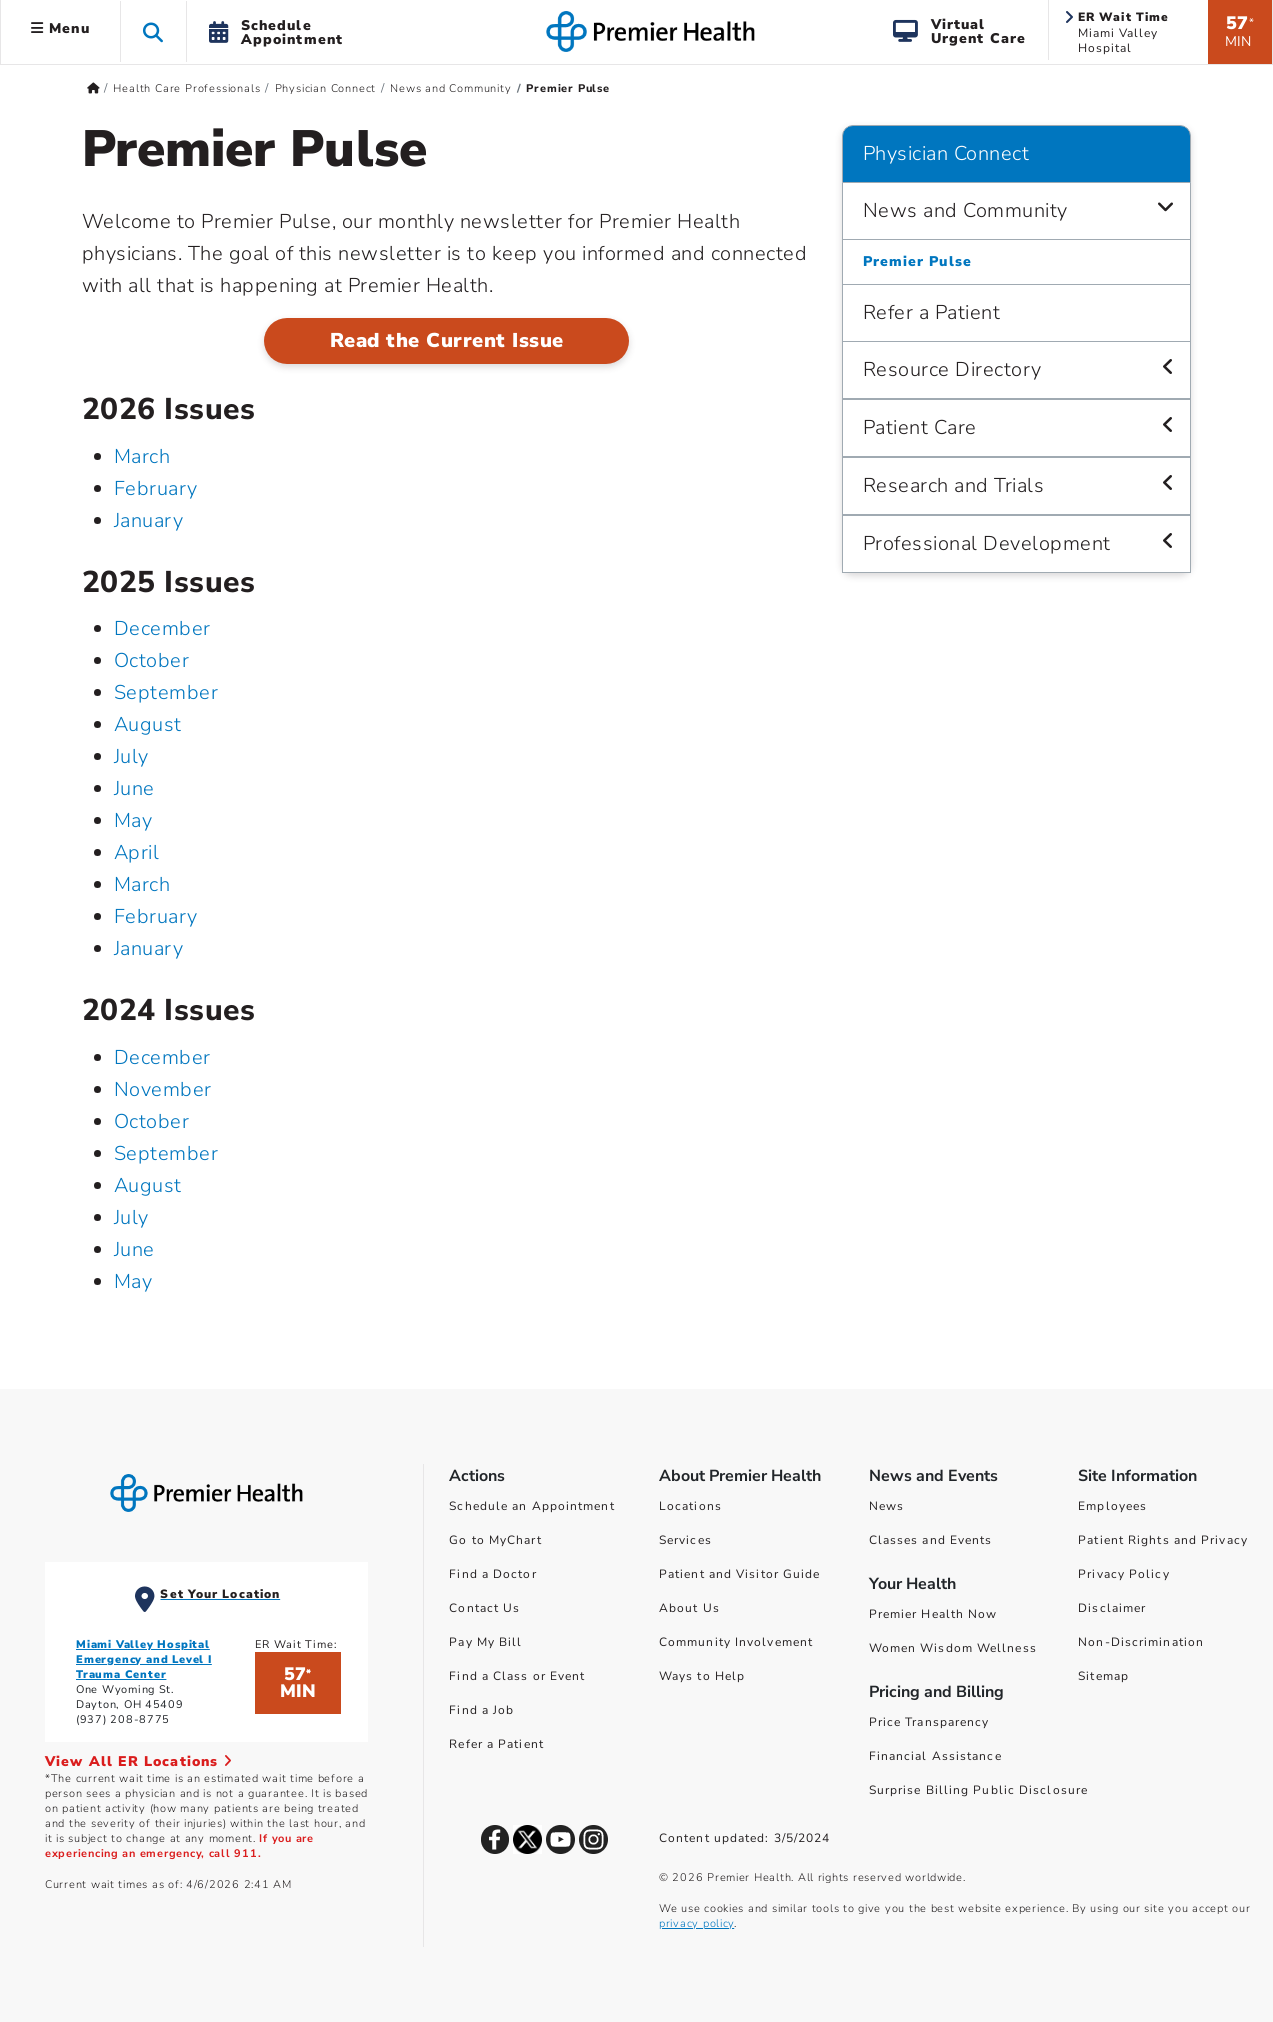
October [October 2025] (152, 660)
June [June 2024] (134, 1249)
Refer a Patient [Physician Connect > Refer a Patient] (932, 312)
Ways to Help (702, 1676)
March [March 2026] (142, 456)
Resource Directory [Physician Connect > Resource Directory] (952, 369)
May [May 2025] (133, 820)
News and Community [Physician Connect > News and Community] (965, 210)
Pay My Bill (485, 1642)
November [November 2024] (163, 1089)
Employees (1112, 1506)
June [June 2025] (134, 788)
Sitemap (1103, 1676)
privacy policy (696, 1923)
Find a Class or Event (517, 1676)
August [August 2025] (148, 724)
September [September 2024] (166, 1153)
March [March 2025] (142, 884)
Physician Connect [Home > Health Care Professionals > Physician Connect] (326, 88)
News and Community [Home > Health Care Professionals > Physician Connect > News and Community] (450, 88)
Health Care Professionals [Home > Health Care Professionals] (186, 88)
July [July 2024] (131, 1217)
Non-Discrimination (1141, 1642)
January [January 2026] (149, 520)
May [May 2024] (133, 1281)
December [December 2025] (162, 628)
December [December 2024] (162, 1057)
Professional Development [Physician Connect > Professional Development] (987, 543)
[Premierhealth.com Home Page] (93, 88)
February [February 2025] (156, 916)
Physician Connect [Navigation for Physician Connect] (946, 153)
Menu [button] (60, 28)
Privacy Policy (1123, 1574)
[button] (153, 31)
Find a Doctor (492, 1574)
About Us (689, 1608)
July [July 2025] (131, 756)
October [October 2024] (152, 1121)
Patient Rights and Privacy (1163, 1540)
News (886, 1506)
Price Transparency (929, 1722)
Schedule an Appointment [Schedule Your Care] (531, 1506)
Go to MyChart (495, 1540)
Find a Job (481, 1710)
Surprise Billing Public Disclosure (978, 1790)
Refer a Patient (496, 1744)
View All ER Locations (139, 1761)
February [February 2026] (156, 488)
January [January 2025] (149, 948)
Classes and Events (931, 1540)
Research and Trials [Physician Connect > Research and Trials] (954, 485)
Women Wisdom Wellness (953, 1648)
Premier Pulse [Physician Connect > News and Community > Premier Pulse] (917, 261)
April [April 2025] (137, 852)
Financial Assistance (935, 1756)
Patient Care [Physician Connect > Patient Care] (920, 427)
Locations (690, 1506)
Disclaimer (1112, 1608)
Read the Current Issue (447, 340)
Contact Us (484, 1608)
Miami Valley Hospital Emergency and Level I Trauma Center (144, 1659)
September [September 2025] (166, 692)
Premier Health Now (933, 1614)
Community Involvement (736, 1642)
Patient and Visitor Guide (740, 1574)
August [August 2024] (148, 1185)
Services (685, 1540)
